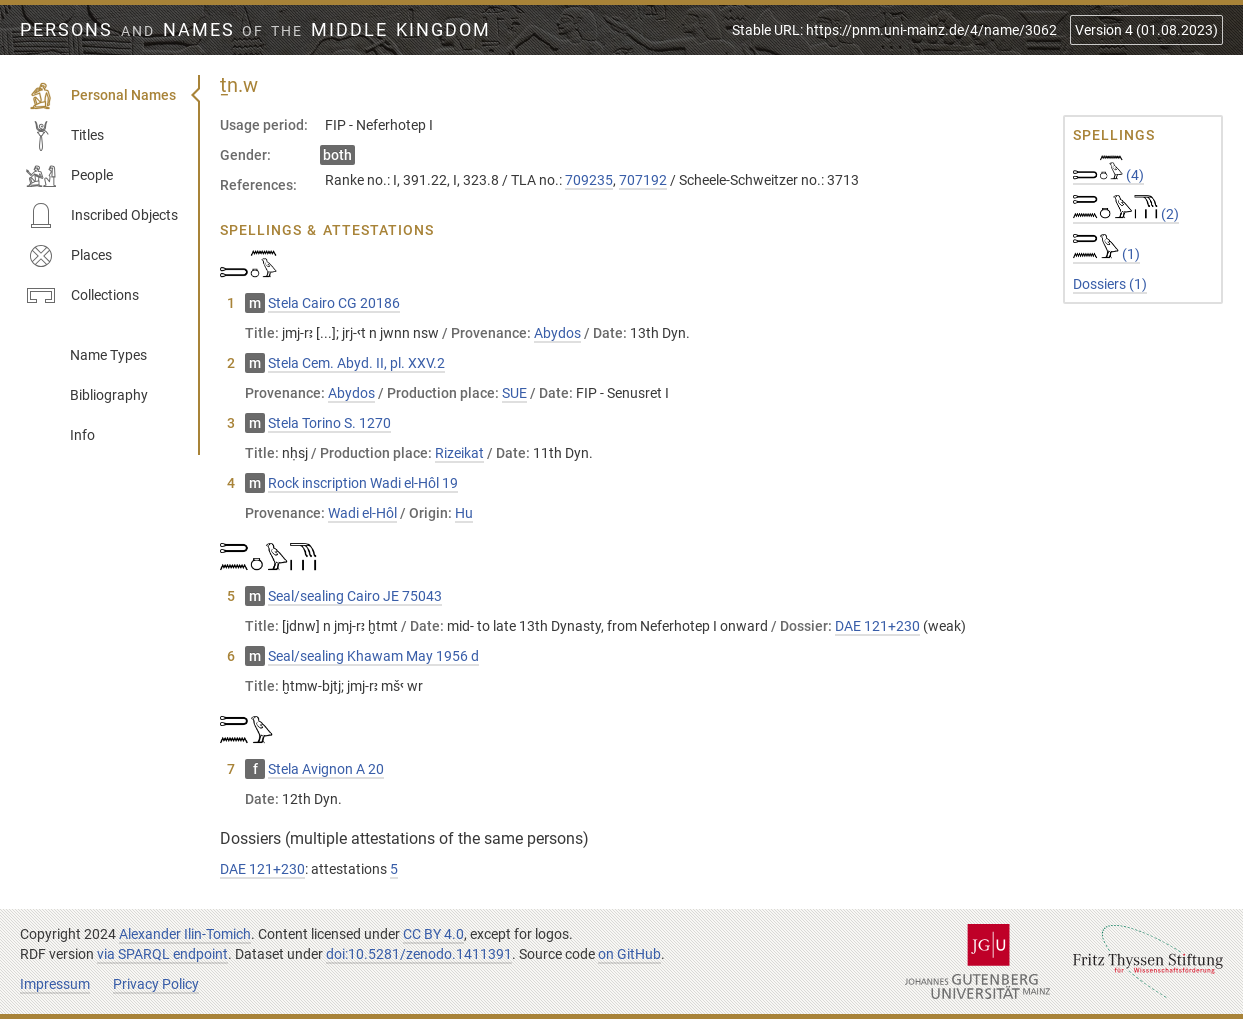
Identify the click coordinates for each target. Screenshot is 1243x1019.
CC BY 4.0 (433, 934)
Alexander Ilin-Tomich (185, 934)
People (69, 176)
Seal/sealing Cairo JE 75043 (355, 596)
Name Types (108, 355)
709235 (589, 180)
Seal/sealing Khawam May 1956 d (373, 656)
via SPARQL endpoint (162, 954)
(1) (1106, 254)
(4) (1108, 175)
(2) (1126, 214)
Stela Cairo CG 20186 (334, 303)
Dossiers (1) (1110, 284)
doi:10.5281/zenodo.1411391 (419, 954)
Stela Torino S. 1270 (329, 423)
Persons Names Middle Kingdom (255, 30)
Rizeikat (459, 453)
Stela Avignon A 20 (326, 769)
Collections (82, 296)
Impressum (55, 984)
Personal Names (101, 96)
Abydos (557, 333)
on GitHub (629, 954)
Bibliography (109, 395)
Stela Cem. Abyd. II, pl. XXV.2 (356, 363)
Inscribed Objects (102, 216)
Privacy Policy (156, 984)
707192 (643, 180)
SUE (514, 393)
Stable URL (894, 30)
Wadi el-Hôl (362, 513)
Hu (464, 513)
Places (69, 256)
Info (82, 435)
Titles (65, 136)
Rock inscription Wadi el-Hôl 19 (363, 483)
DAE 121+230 (877, 626)
